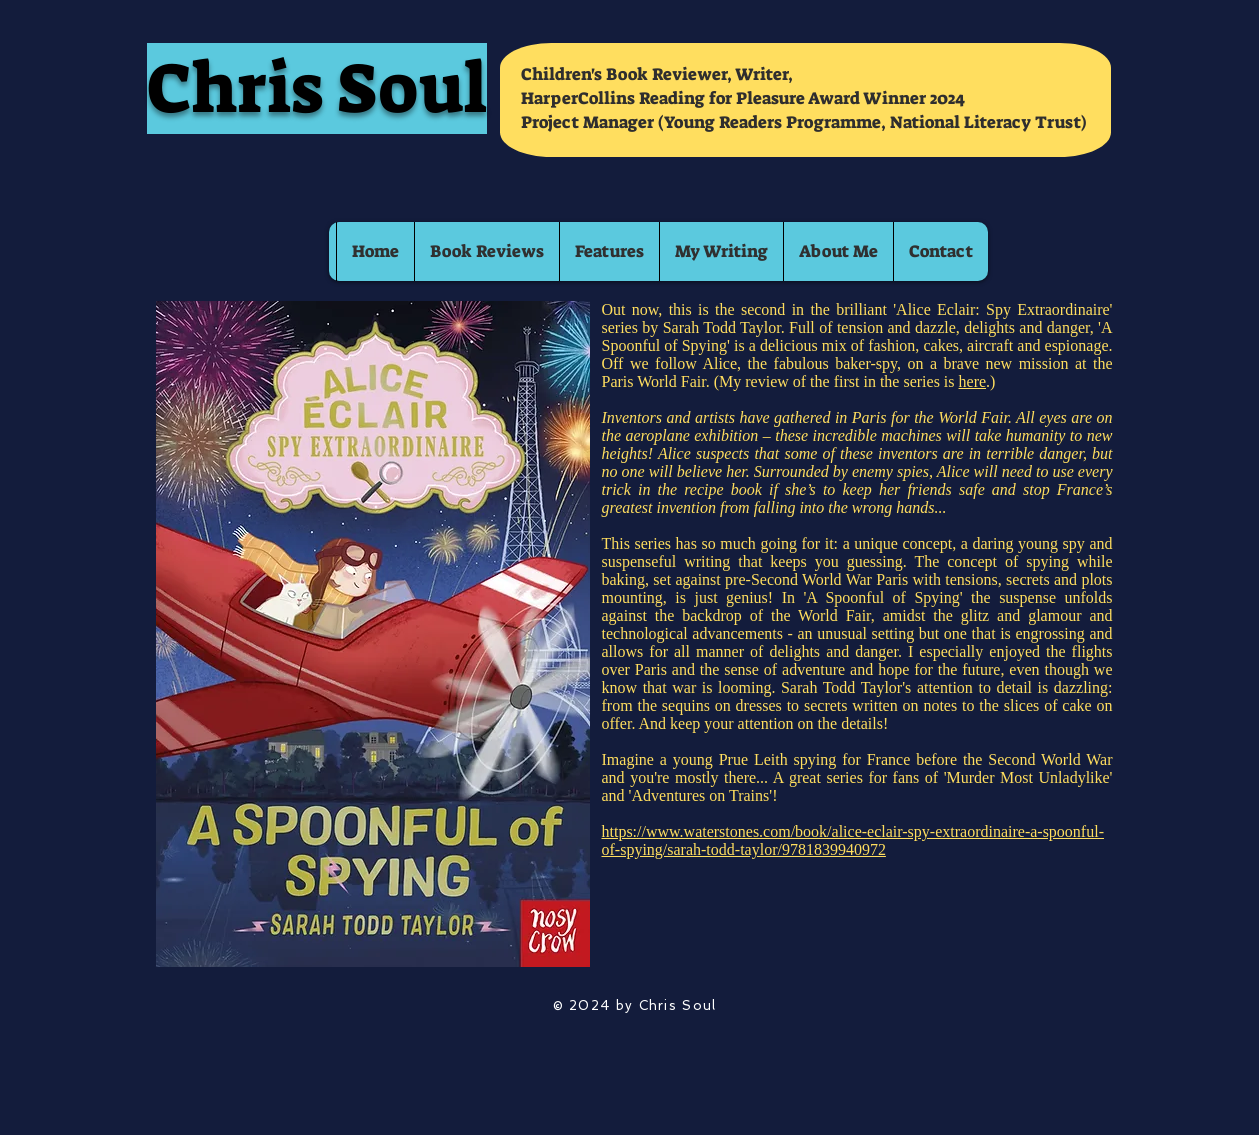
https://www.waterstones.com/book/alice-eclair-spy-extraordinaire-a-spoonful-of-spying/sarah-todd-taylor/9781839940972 (853, 840)
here (973, 381)
